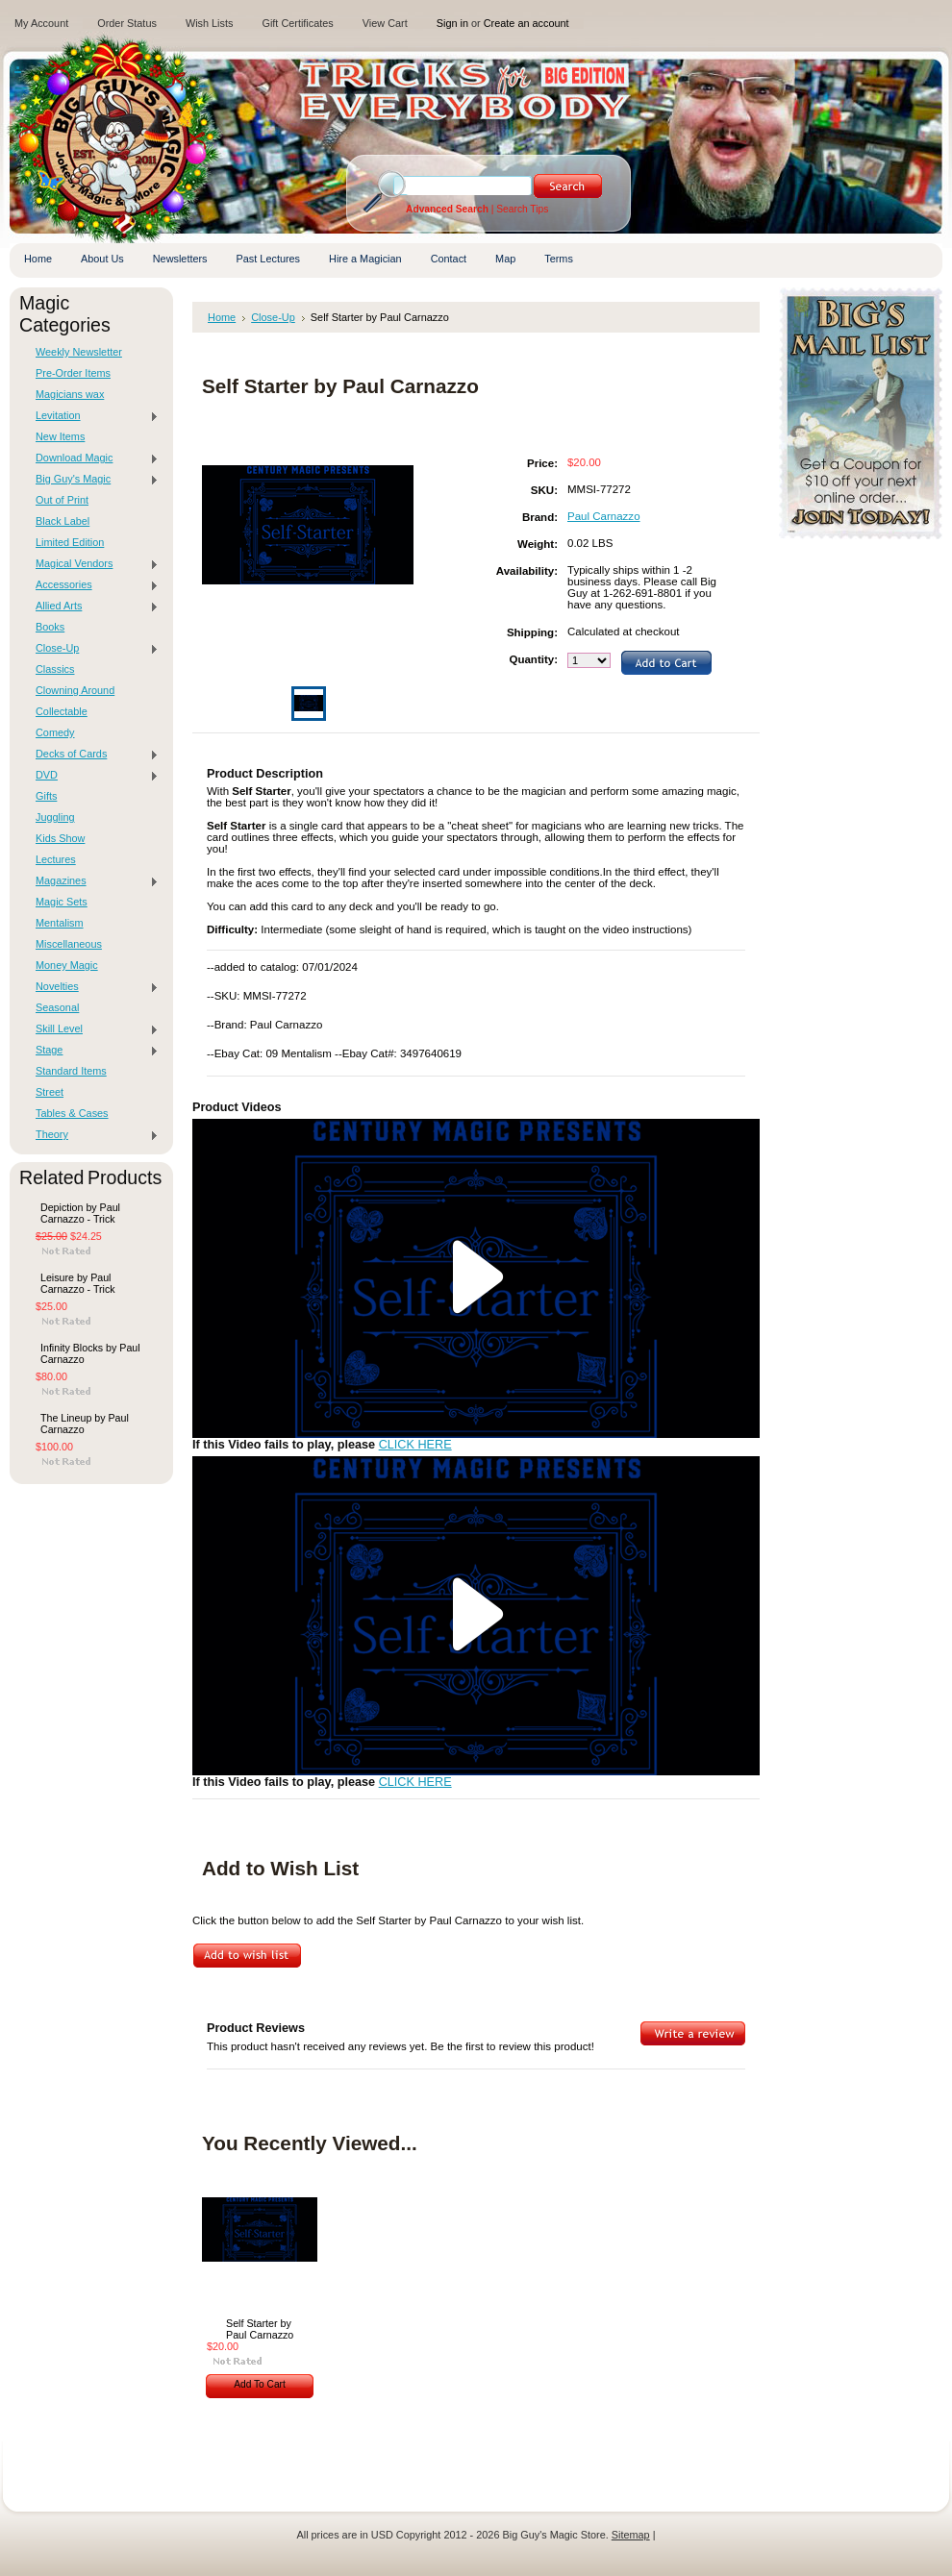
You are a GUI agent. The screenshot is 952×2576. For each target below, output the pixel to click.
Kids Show (60, 838)
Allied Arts (92, 606)
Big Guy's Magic (92, 479)
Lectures (56, 859)
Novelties (92, 987)
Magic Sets (62, 901)
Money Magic (67, 965)
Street (49, 1092)
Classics (55, 669)
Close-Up (92, 649)
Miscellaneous (69, 944)
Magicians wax (70, 394)
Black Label (62, 521)
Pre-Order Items (73, 373)
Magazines (92, 881)
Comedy (55, 732)
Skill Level (92, 1029)
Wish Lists (210, 23)
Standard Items (71, 1071)
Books (50, 626)
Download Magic (92, 458)
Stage (92, 1050)
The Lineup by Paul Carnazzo (84, 1423)
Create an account (526, 23)
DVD (92, 775)
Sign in (452, 23)
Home (222, 317)
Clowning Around (75, 690)
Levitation (92, 416)
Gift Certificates (297, 23)
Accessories (92, 585)
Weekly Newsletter (79, 352)
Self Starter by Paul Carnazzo (259, 2329)
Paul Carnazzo (603, 516)
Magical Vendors (92, 564)
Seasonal (57, 1007)
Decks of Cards (92, 754)
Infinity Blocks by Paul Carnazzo (90, 1353)
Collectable (62, 711)
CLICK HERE (415, 1444)
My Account (41, 23)
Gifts (46, 796)
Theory (92, 1135)
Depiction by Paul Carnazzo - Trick (80, 1213)
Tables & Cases (72, 1113)
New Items (60, 436)
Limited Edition (70, 542)
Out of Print (62, 500)
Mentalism (60, 923)
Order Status (127, 23)
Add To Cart (260, 2384)
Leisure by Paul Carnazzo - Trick (77, 1283)
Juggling (55, 817)
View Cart (385, 23)
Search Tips (522, 209)
